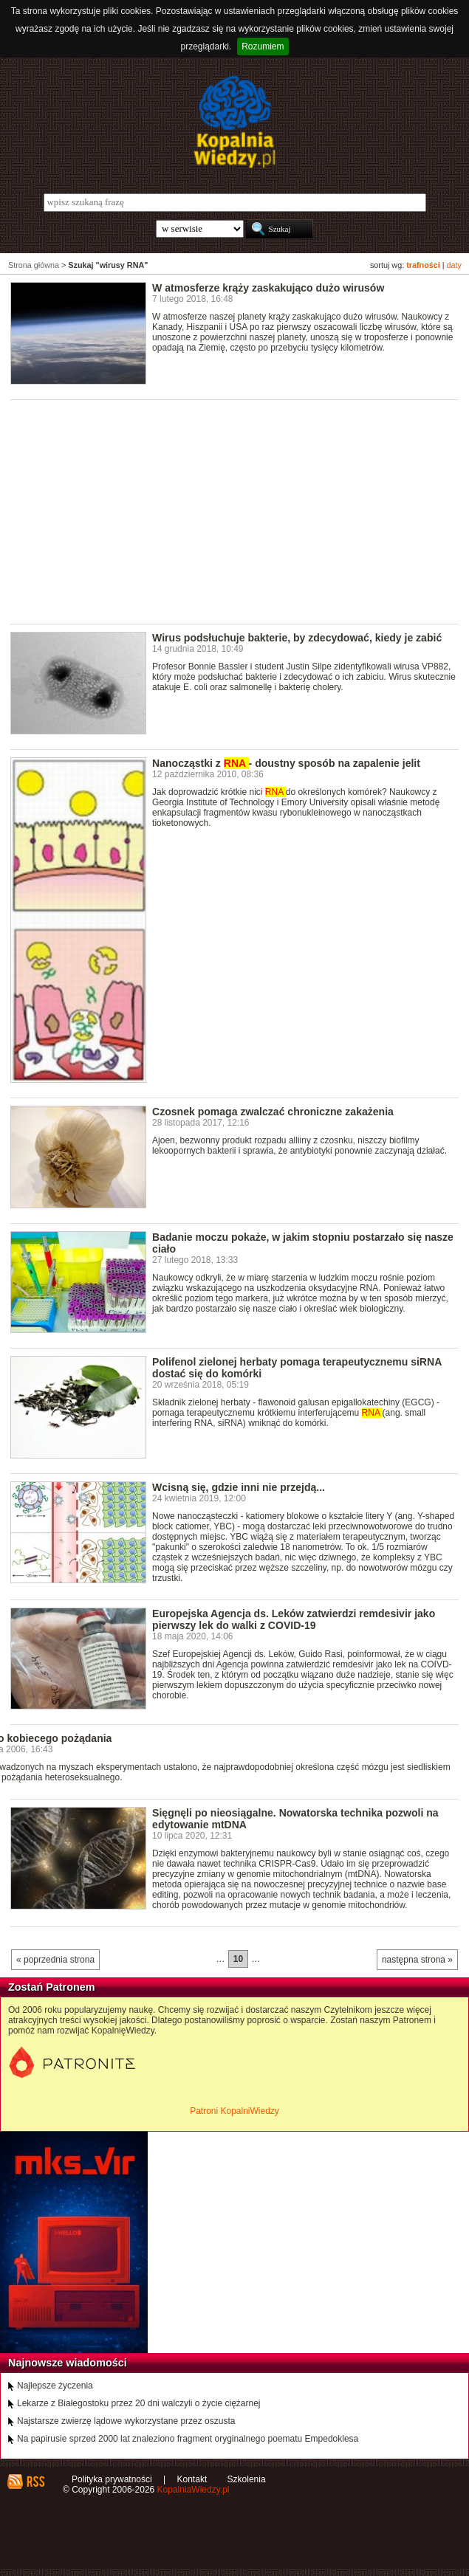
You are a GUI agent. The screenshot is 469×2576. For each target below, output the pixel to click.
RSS (35, 2481)
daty (454, 265)
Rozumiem (263, 46)
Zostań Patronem (51, 1987)
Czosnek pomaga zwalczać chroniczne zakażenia (273, 1111)
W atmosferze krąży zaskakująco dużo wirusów (268, 288)
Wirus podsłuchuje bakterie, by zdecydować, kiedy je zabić (297, 638)
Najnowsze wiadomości (67, 2363)
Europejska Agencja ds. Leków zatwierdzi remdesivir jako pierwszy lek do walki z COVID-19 (293, 1619)
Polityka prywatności (112, 2479)
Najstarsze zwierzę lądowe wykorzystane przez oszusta (126, 2421)
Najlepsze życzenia (55, 2385)
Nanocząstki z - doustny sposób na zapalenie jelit (286, 763)
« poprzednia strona (55, 1960)
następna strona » (417, 1960)
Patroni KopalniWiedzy (234, 2111)
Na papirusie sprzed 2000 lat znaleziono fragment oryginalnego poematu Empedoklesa (187, 2439)
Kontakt (192, 2479)
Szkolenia (246, 2479)
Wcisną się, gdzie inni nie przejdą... (238, 1487)
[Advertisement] (239, 510)
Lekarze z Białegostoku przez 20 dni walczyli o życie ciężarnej (139, 2403)
